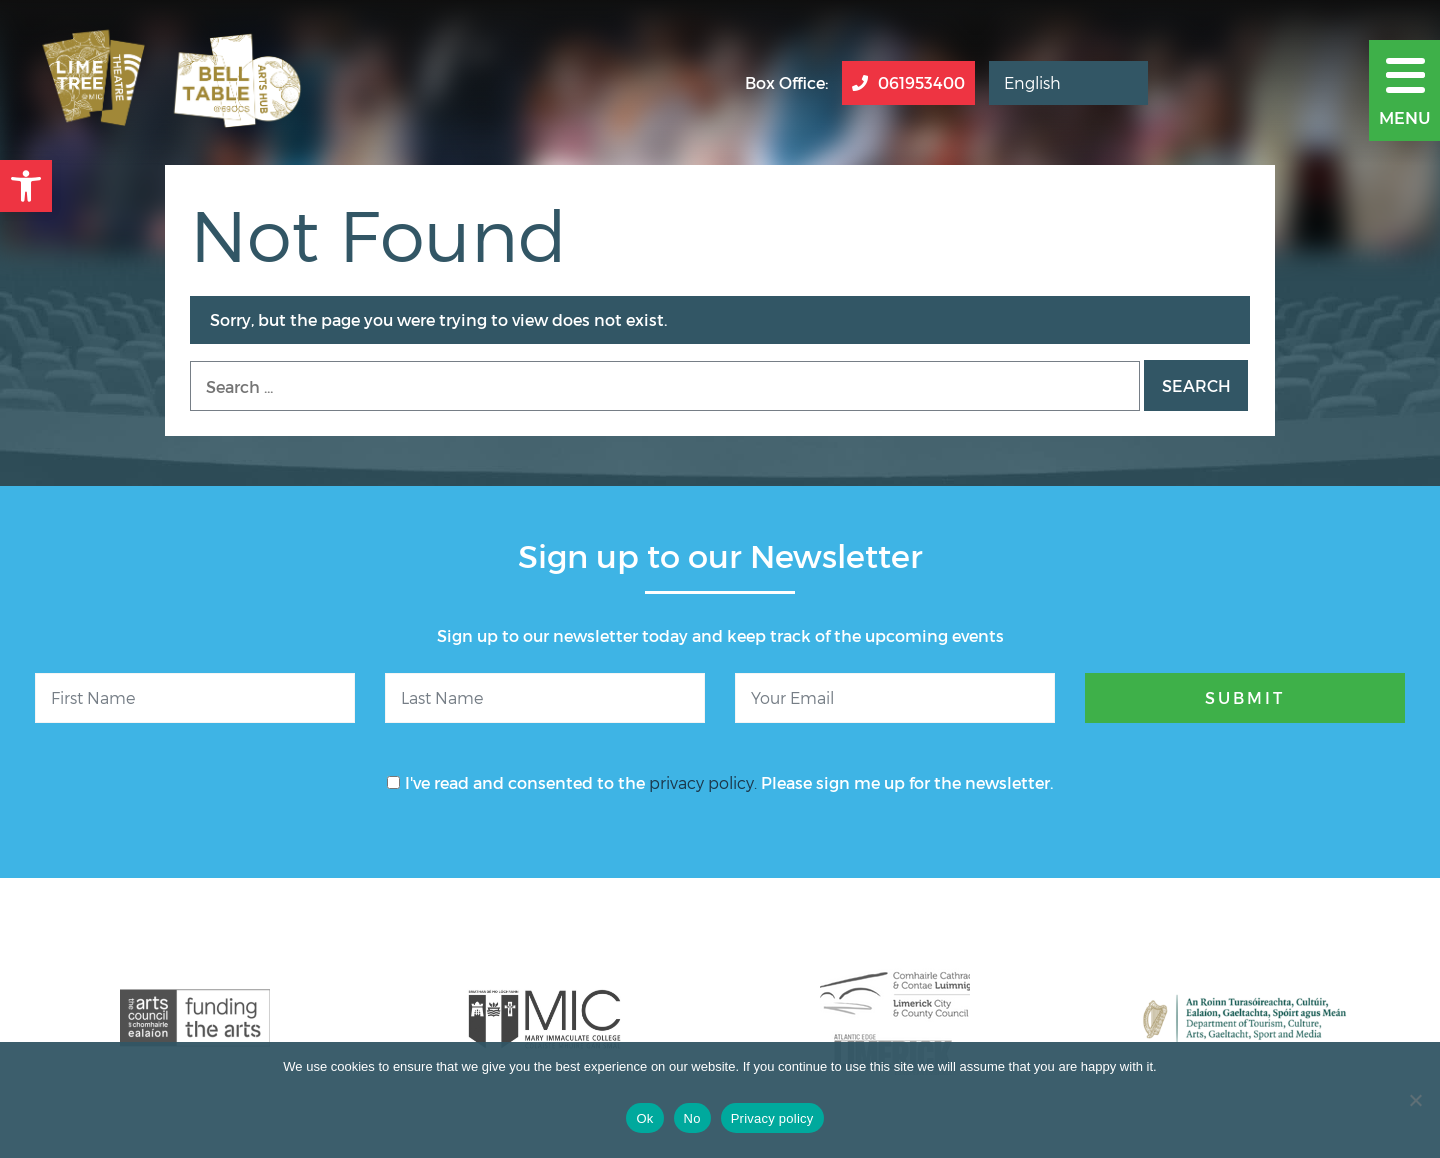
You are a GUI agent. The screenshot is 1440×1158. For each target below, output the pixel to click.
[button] (26, 186)
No (692, 1118)
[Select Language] (1068, 83)
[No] (1415, 1100)
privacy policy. (703, 782)
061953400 (908, 82)
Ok (644, 1118)
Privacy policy (772, 1118)
